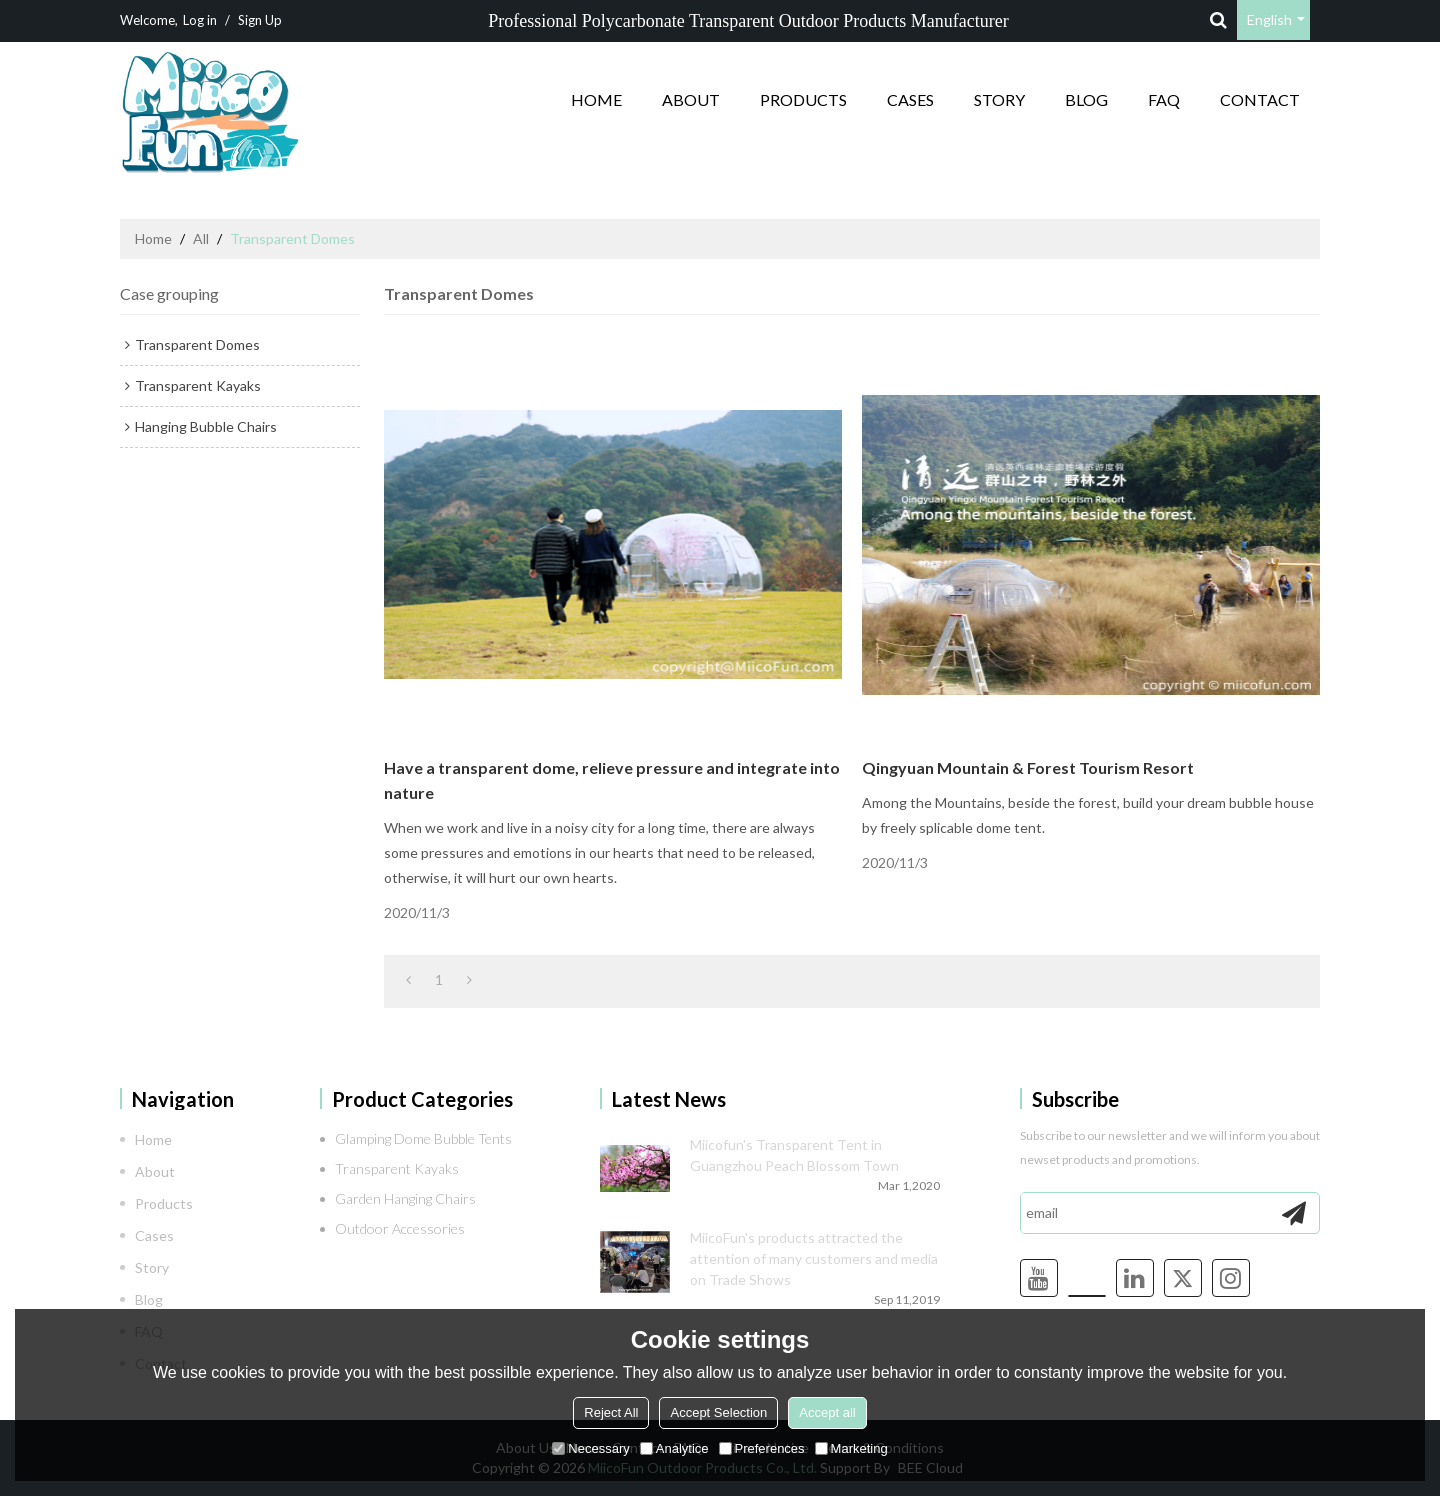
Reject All (611, 1412)
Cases (910, 99)
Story (999, 99)
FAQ (1164, 99)
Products (803, 99)
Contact (1260, 99)
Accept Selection (718, 1412)
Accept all (827, 1412)
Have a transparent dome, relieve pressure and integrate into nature (612, 780)
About (691, 99)
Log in (200, 20)
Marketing (851, 1448)
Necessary (590, 1448)
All (201, 238)
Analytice (674, 1448)
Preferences (762, 1448)
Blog (1086, 99)
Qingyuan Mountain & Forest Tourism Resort (1028, 767)
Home (596, 99)
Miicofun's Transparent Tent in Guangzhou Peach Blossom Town (794, 1155)
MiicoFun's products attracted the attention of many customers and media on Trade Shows (814, 1258)
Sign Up (260, 20)
